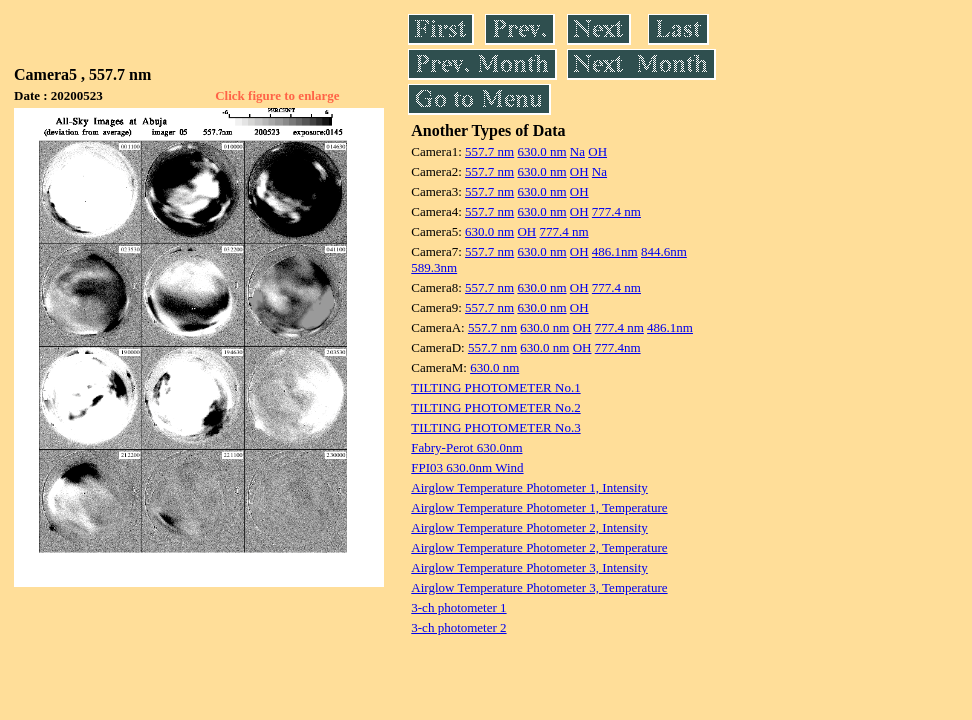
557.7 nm (489, 151)
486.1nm (615, 251)
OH (597, 151)
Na (577, 151)
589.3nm (434, 267)
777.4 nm (616, 211)
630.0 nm (541, 151)
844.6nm (664, 251)
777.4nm (618, 347)
